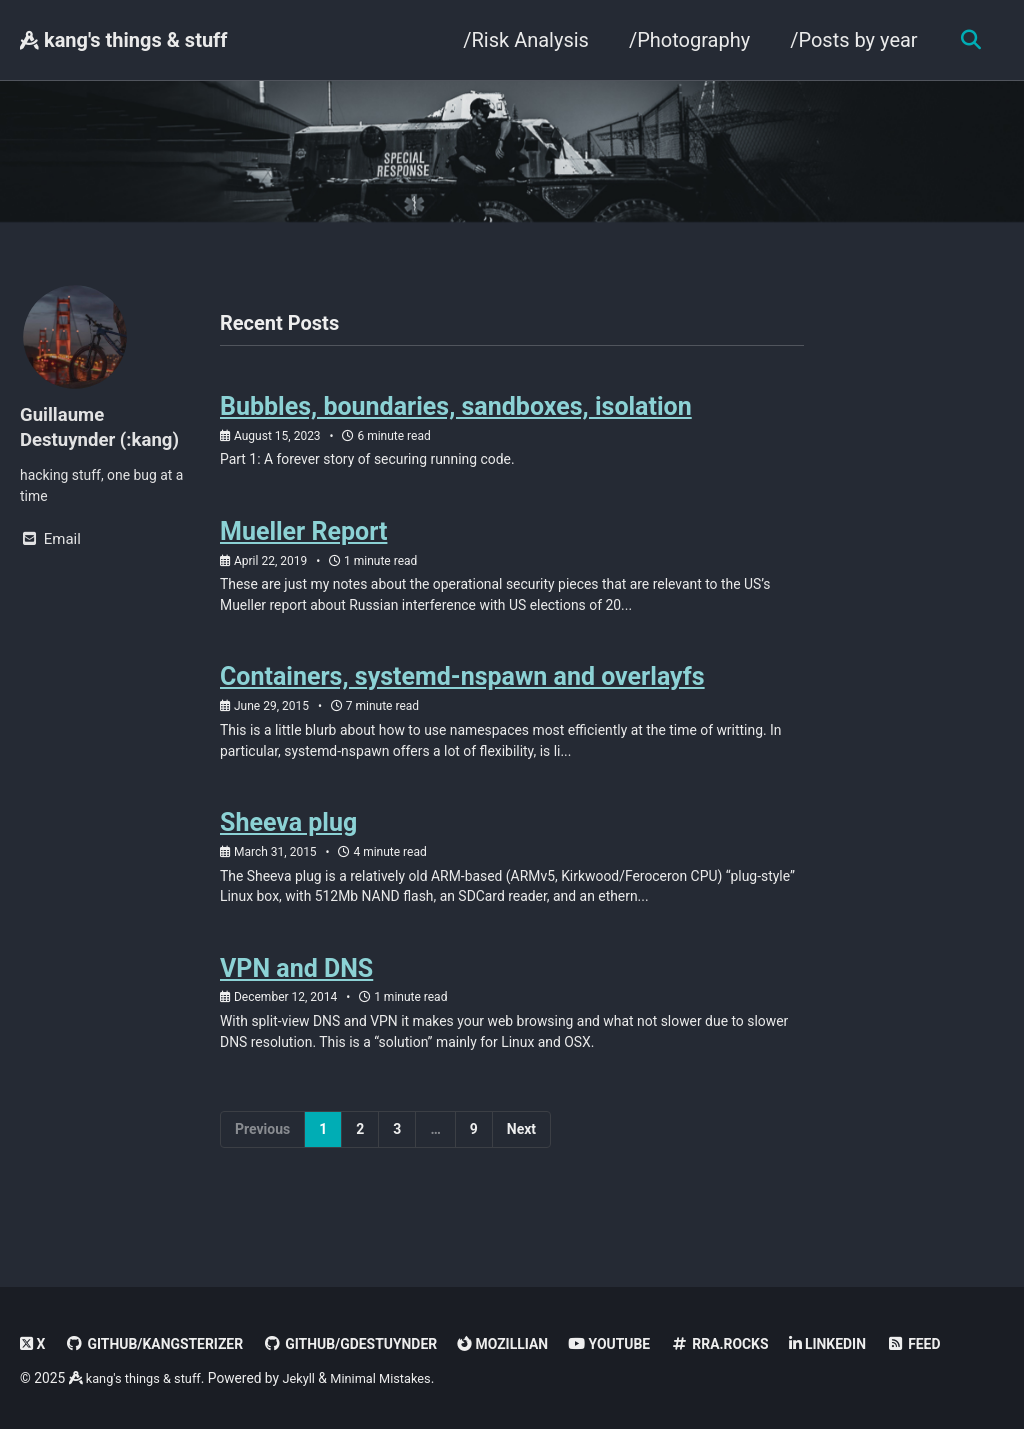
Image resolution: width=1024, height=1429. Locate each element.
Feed (962, 1344)
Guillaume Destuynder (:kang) (105, 429)
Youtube (643, 1344)
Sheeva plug (288, 847)
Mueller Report (303, 542)
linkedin (873, 1344)
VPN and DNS (296, 999)
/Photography (683, 40)
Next (521, 1165)
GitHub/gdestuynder (370, 1344)
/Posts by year (848, 40)
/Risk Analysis (521, 40)
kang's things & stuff (124, 40)
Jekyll (309, 1378)
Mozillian (531, 1344)
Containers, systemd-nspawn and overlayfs (462, 695)
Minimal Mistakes (396, 1378)
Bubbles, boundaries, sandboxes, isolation (456, 413)
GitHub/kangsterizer (161, 1344)
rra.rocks (759, 1344)
